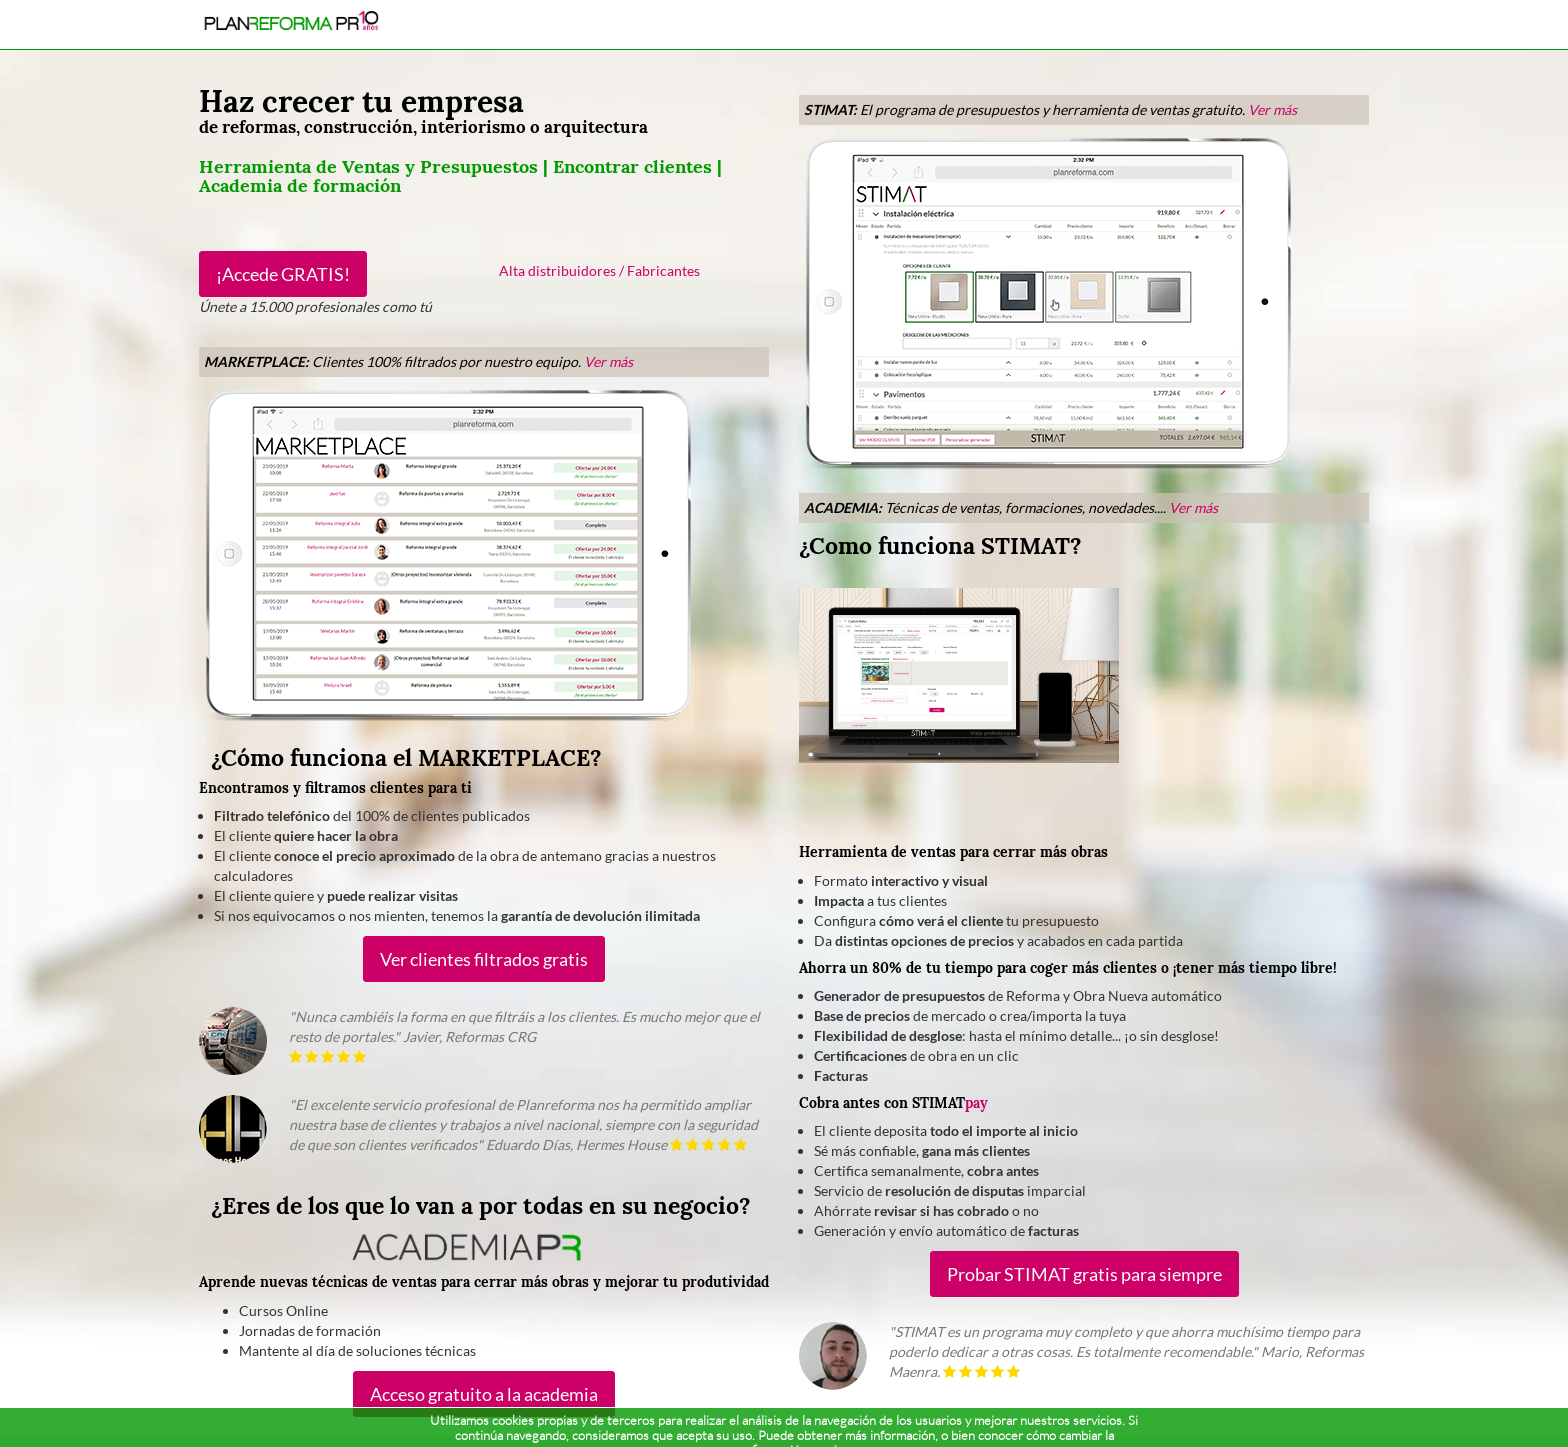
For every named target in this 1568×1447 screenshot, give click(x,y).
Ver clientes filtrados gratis (484, 959)
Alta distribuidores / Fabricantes (599, 270)
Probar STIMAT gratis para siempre (1084, 1274)
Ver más (608, 361)
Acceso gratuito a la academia (484, 1394)
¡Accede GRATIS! (283, 274)
